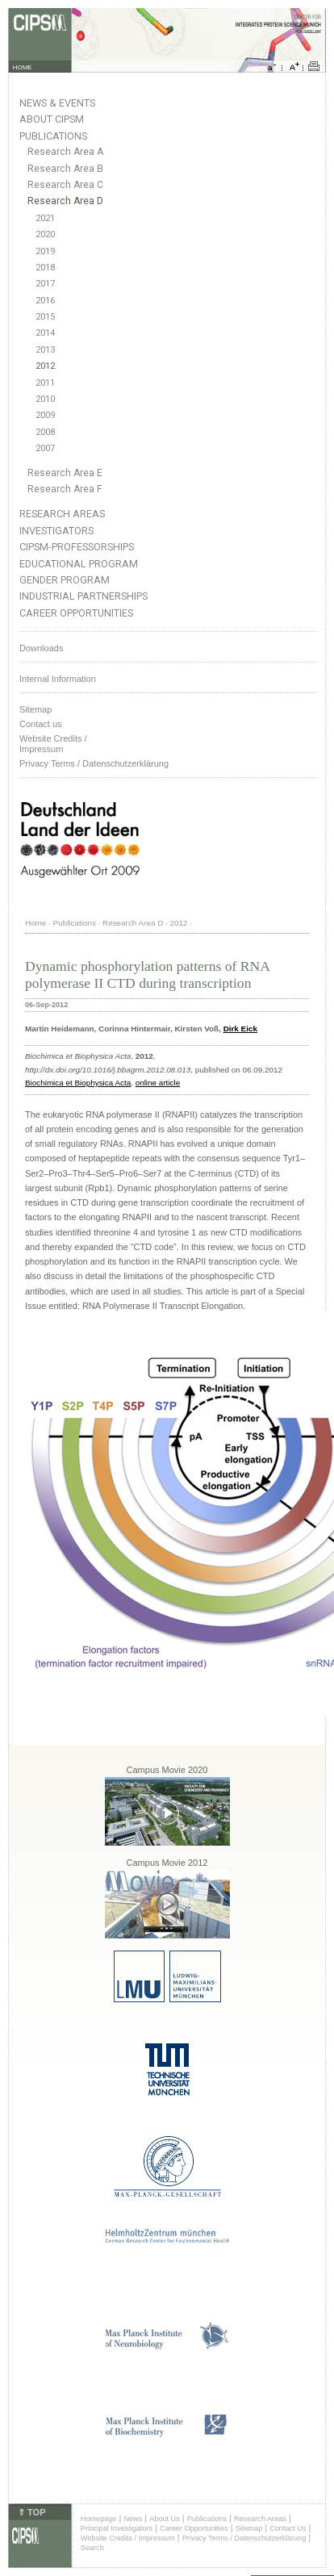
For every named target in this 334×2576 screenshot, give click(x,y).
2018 (45, 267)
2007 (45, 448)
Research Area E (64, 473)
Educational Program (78, 564)
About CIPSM (51, 119)
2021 (45, 218)
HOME (22, 67)
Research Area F (64, 489)
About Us (164, 2519)
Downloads (41, 648)
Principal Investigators (116, 2528)
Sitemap (35, 709)
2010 (45, 399)
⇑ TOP (31, 2512)
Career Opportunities (76, 613)
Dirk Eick (240, 1028)
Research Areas (62, 514)
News (132, 2519)
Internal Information (57, 679)
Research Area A (65, 151)
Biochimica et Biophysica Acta (78, 1082)
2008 (45, 432)
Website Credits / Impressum (128, 2538)
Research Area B (65, 168)
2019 (45, 251)
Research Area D (65, 201)
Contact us (40, 724)
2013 (45, 350)
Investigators (56, 531)
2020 (45, 234)
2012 (45, 366)
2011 (45, 383)
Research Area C (65, 184)
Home (35, 922)
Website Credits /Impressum (53, 744)
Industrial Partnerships (83, 596)
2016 (45, 300)
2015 (45, 317)
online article (158, 1082)
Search (92, 2548)
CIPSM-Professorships (76, 547)
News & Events (57, 103)
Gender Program (64, 580)
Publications (53, 136)
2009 (45, 415)
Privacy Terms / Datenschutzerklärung (94, 763)
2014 (45, 333)
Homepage (99, 2519)
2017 (45, 283)
